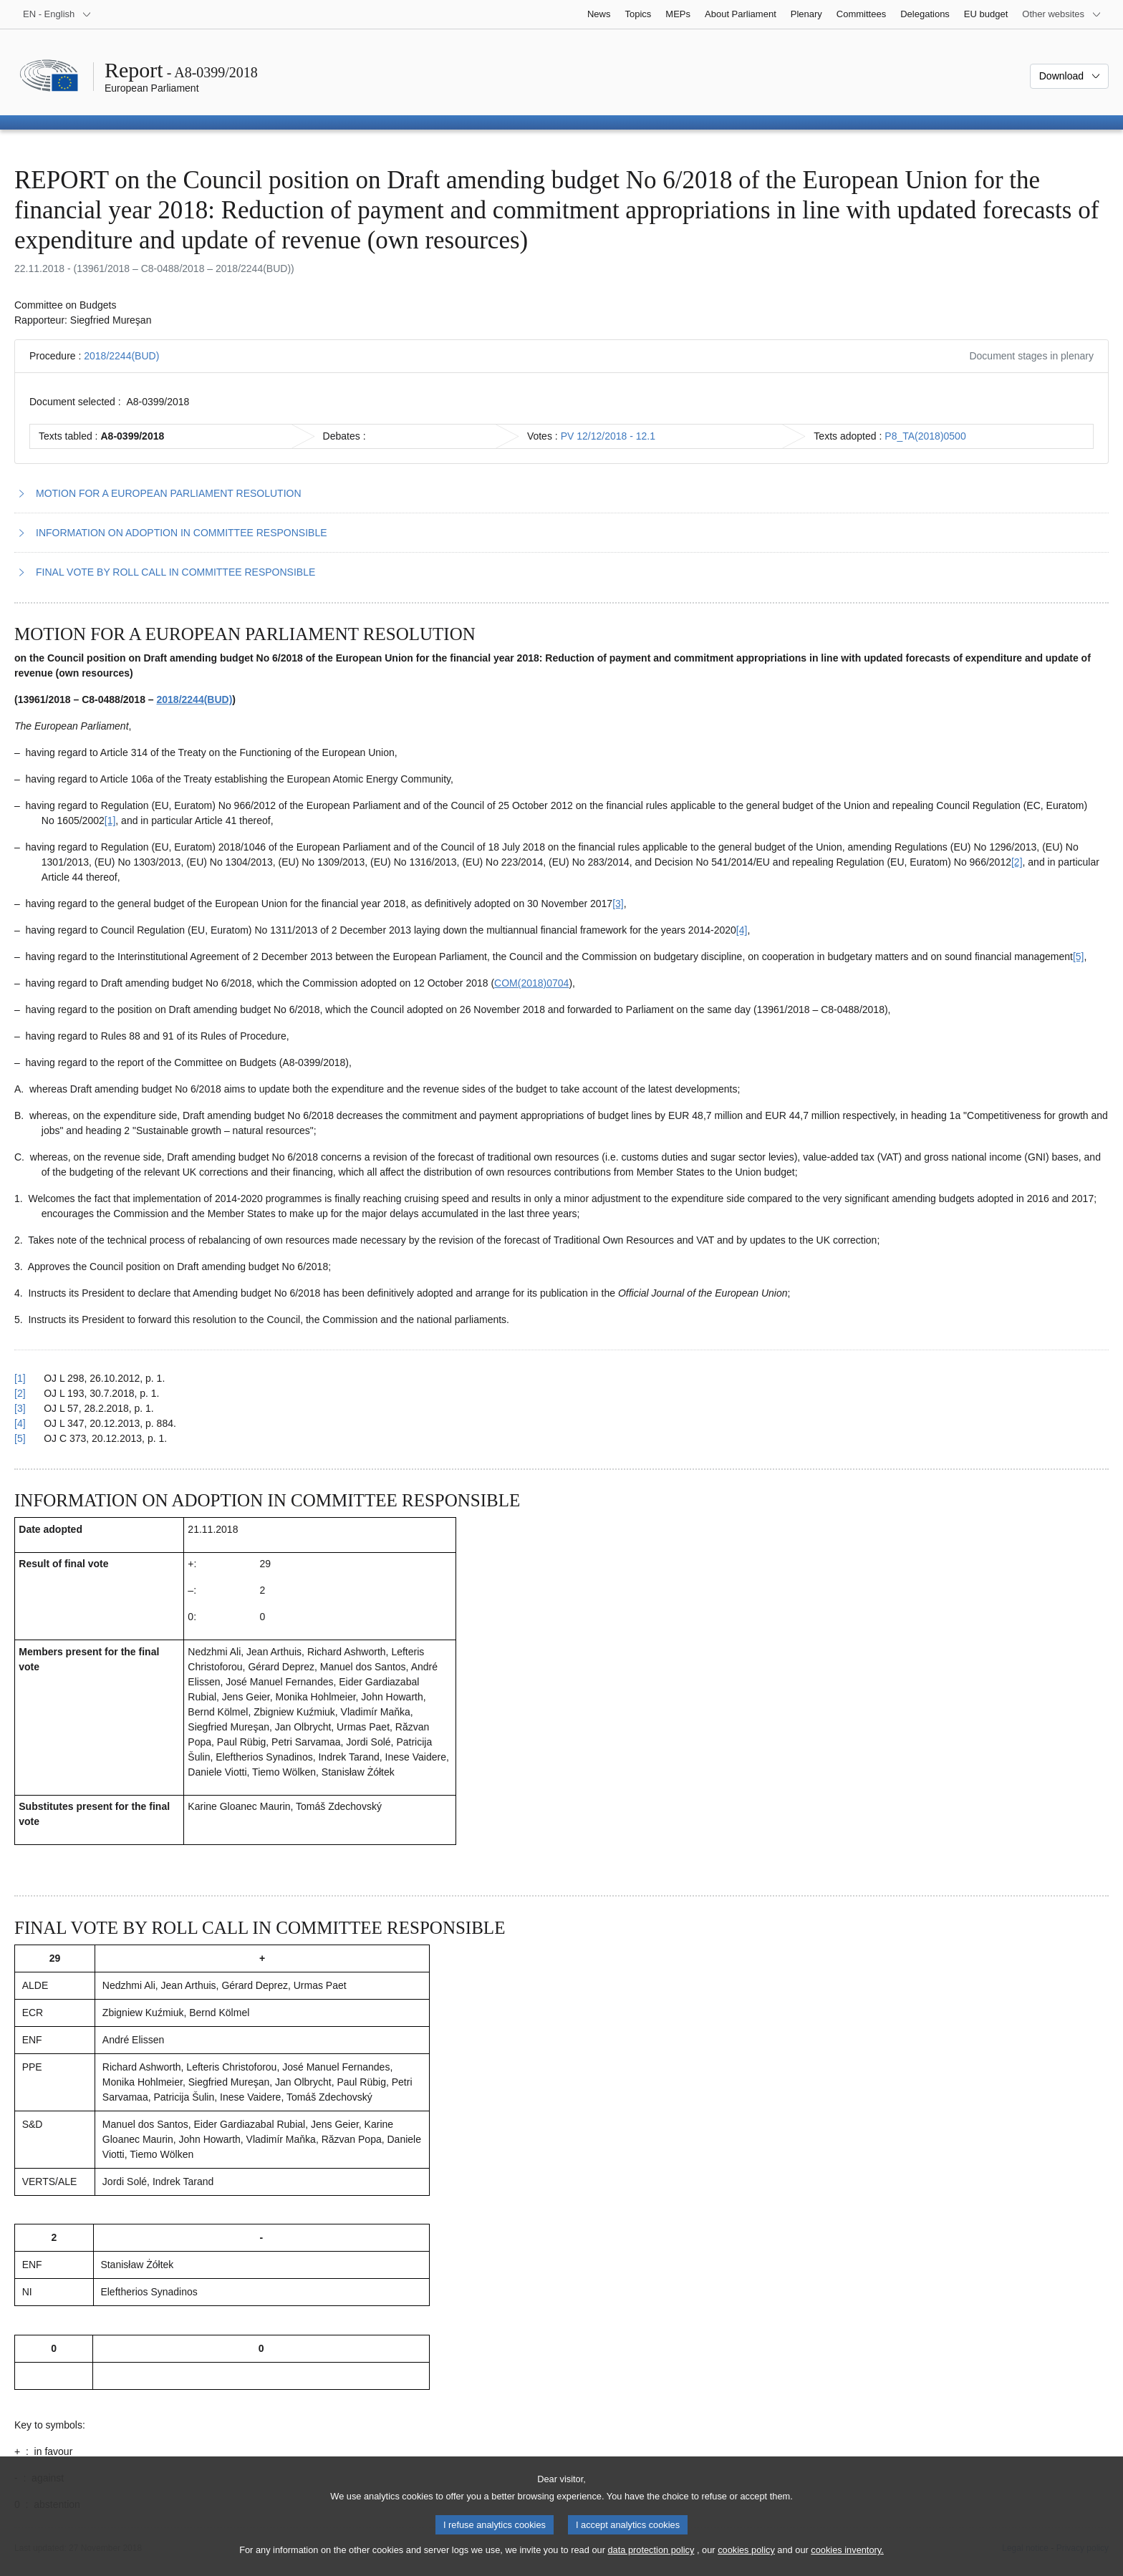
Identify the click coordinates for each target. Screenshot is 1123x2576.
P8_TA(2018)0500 (925, 436)
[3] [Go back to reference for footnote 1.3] (20, 1408)
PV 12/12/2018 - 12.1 (608, 436)
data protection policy (650, 2562)
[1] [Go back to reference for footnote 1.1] (20, 1378)
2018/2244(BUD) (121, 356)
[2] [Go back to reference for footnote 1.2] (20, 1393)
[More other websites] (1062, 14)
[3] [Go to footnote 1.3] (618, 903)
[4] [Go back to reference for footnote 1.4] (20, 1423)
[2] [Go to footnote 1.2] (1017, 862)
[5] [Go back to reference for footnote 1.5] (20, 1438)
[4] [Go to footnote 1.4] (742, 930)
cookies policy (746, 2562)
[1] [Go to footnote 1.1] (110, 820)
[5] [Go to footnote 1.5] (1078, 956)
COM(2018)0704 (531, 983)
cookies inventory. (847, 2562)
